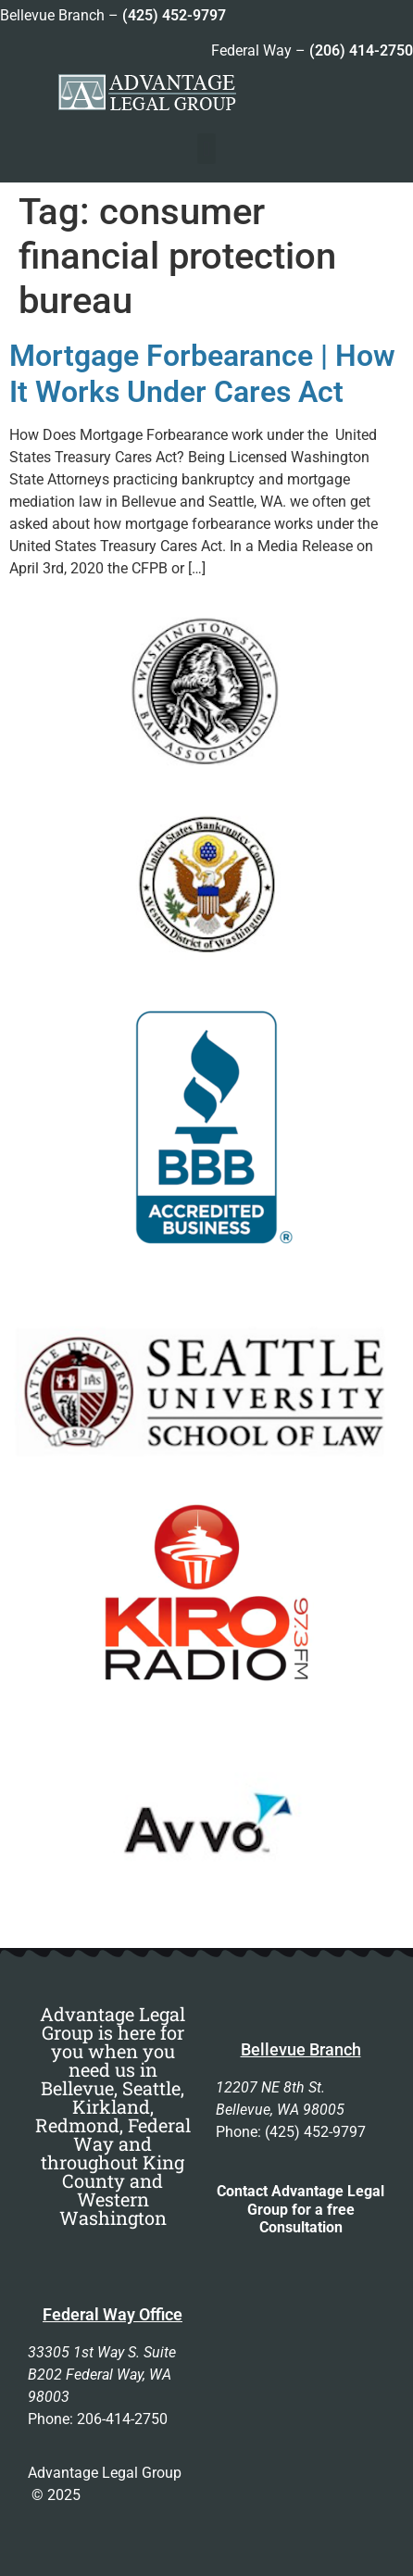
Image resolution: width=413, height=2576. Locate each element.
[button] (206, 148)
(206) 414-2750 (361, 50)
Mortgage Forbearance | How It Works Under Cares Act (202, 373)
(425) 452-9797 (174, 15)
